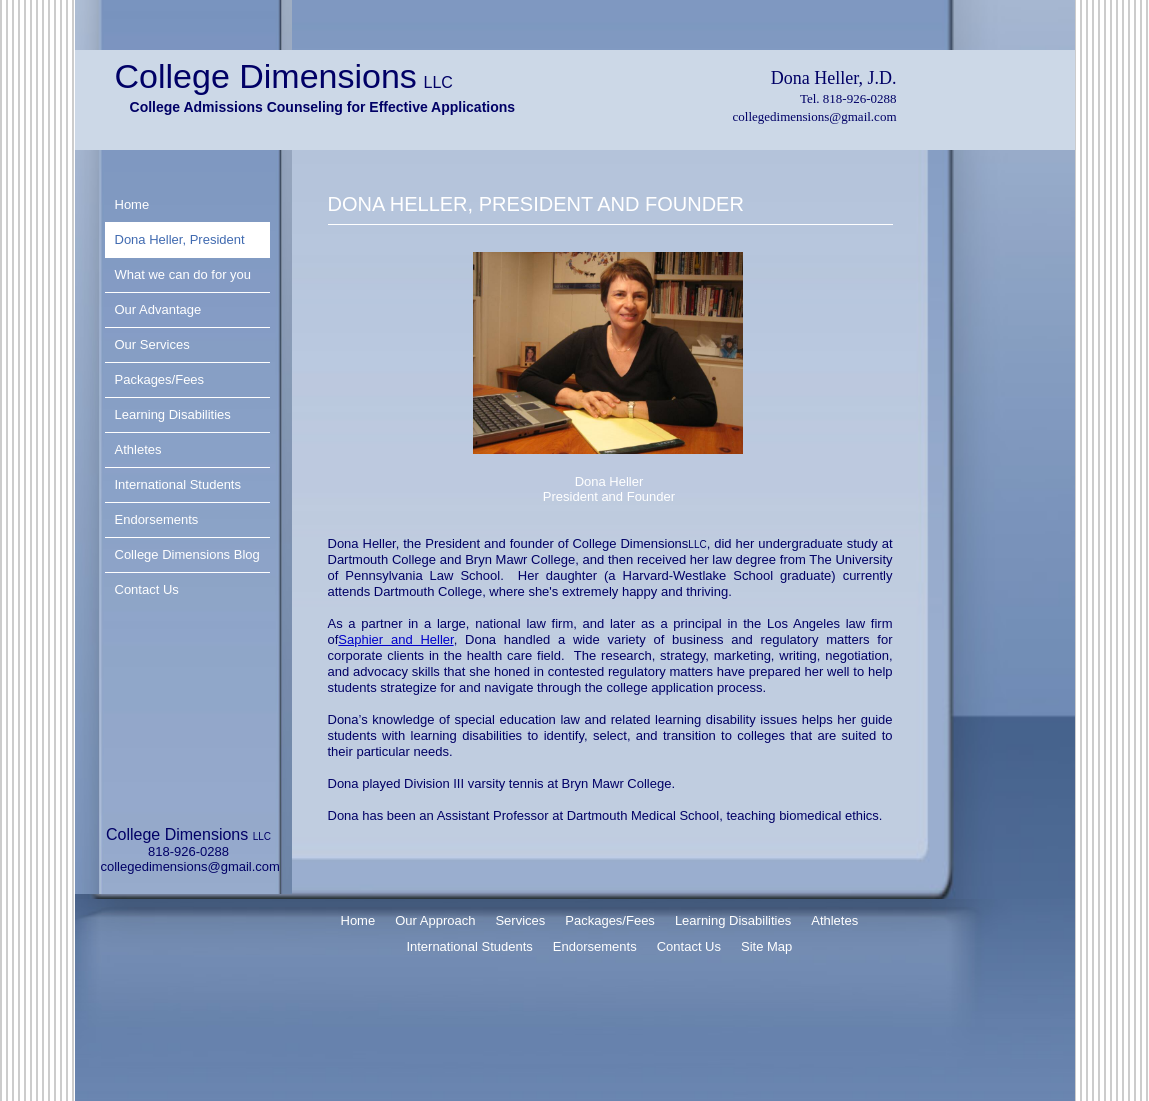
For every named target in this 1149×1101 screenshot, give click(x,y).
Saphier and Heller (395, 639)
